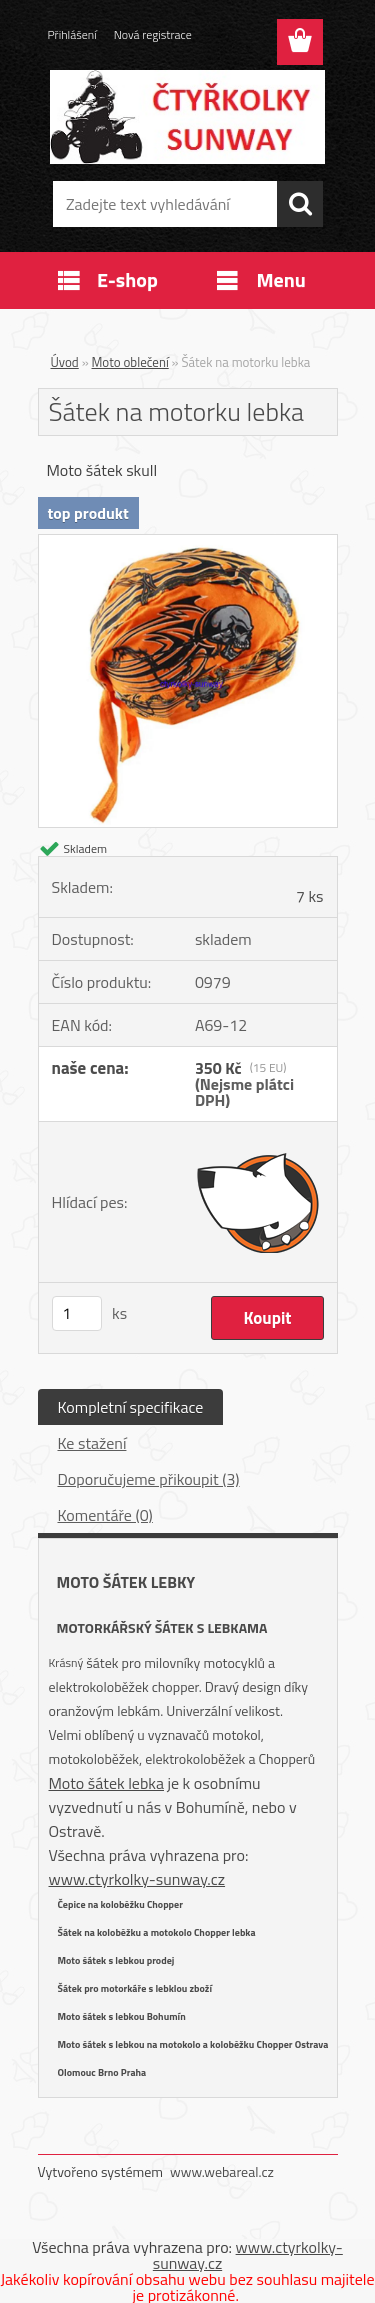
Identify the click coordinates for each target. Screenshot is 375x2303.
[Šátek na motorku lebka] (188, 543)
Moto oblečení (130, 362)
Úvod (65, 362)
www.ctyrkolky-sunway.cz (137, 1879)
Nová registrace (153, 34)
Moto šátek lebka (107, 1783)
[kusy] (77, 1313)
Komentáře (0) (105, 1515)
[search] (300, 204)
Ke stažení (92, 1443)
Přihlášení (72, 34)
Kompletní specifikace (131, 1407)
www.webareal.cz (222, 2171)
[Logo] (187, 117)
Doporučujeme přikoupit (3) (149, 1479)
